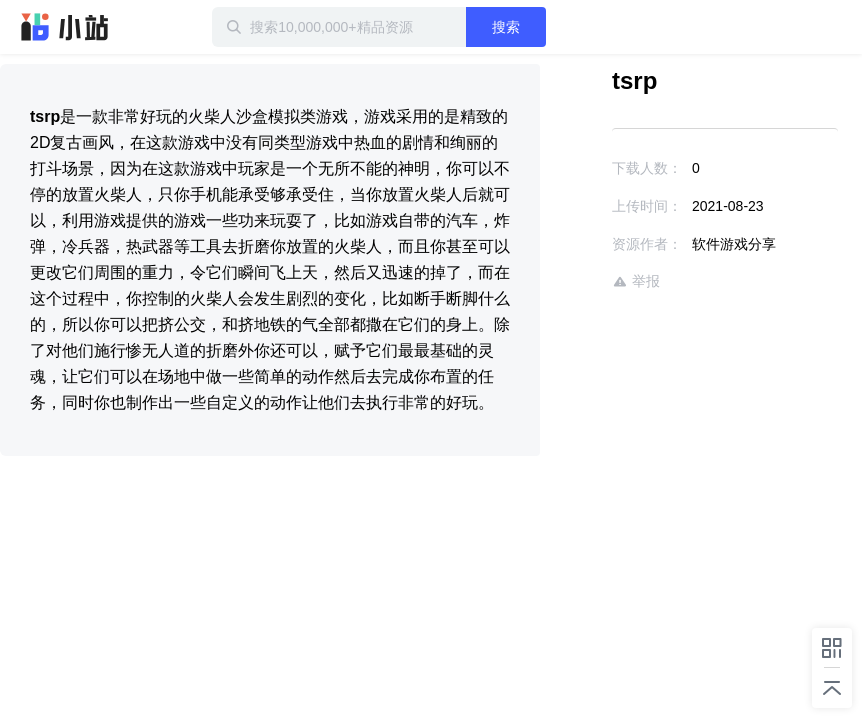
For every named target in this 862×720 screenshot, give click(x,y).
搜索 (506, 27)
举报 (636, 281)
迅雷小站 (65, 27)
